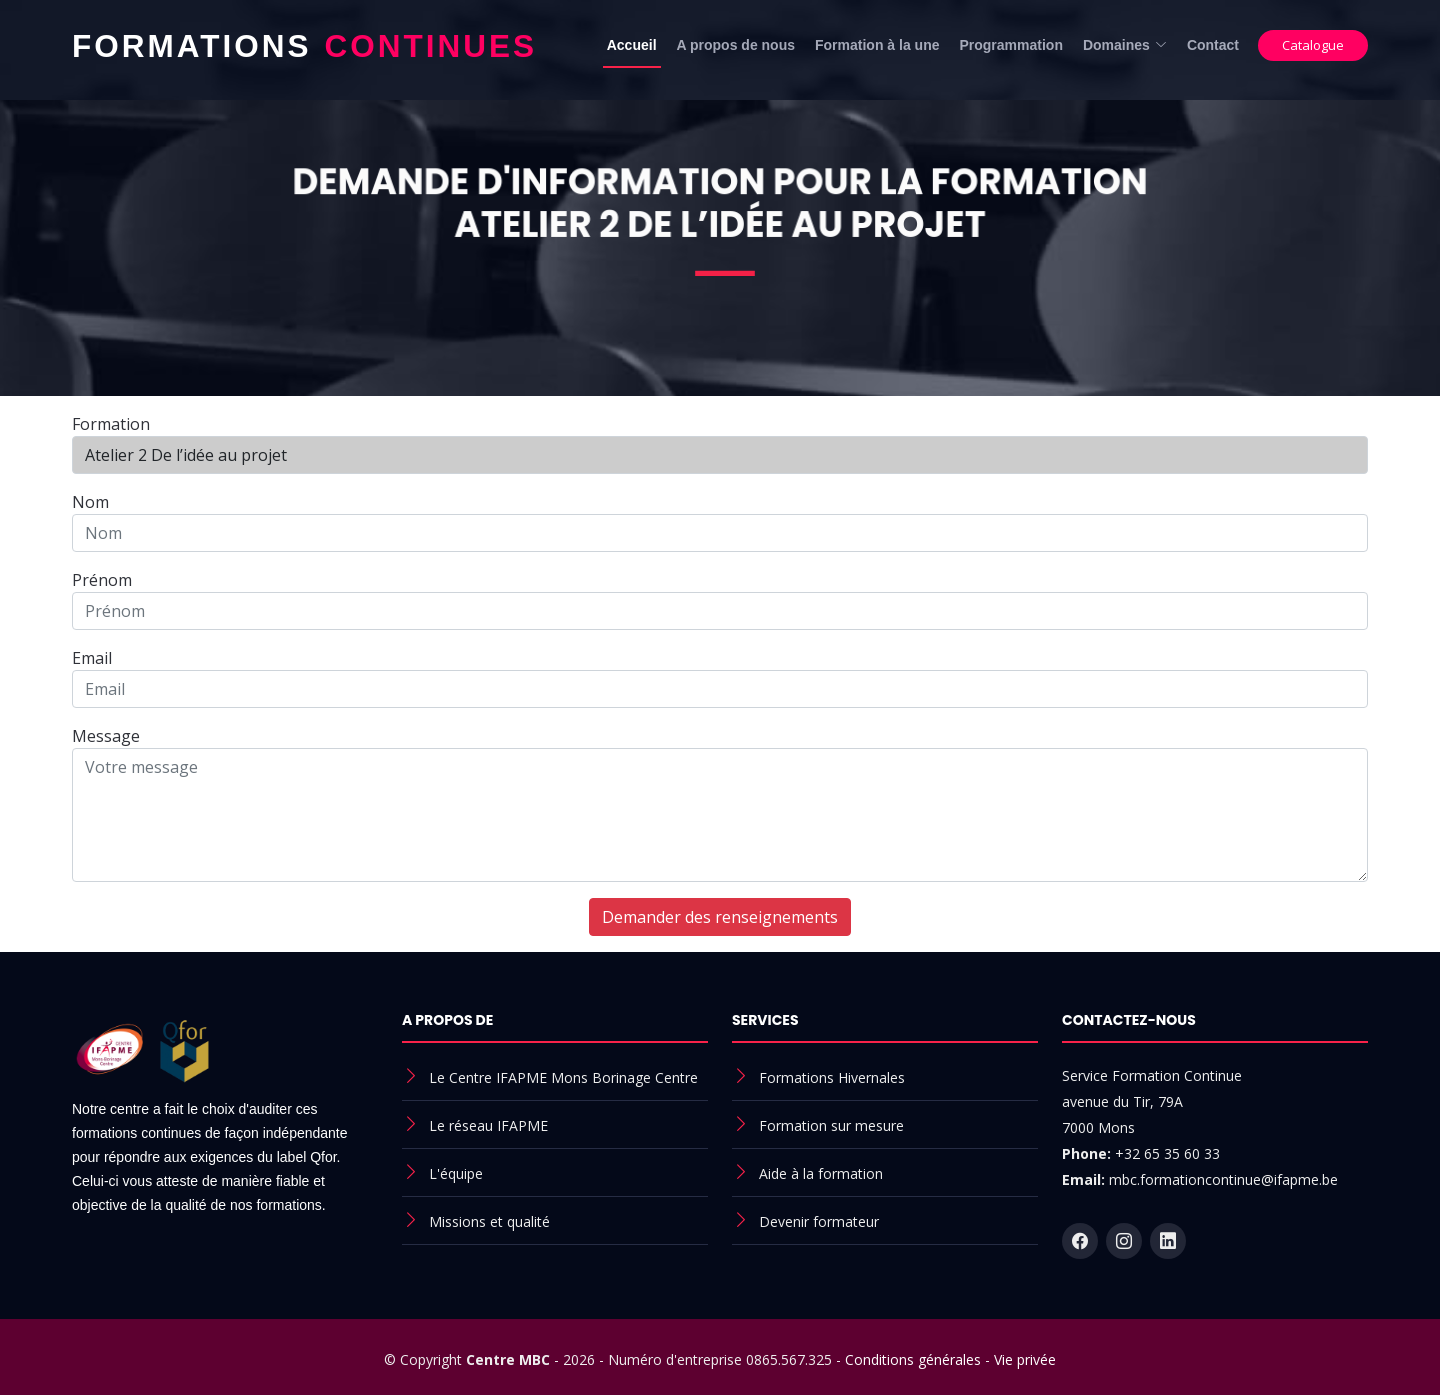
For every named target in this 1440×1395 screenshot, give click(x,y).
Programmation (1010, 45)
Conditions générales (913, 1359)
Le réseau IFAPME (488, 1125)
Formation (111, 424)
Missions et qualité (489, 1221)
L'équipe (456, 1173)
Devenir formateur (819, 1221)
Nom (90, 502)
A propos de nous (736, 45)
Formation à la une (877, 45)
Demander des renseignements (720, 917)
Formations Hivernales (832, 1077)
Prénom (102, 580)
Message (106, 736)
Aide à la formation (821, 1173)
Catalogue (1313, 45)
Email (92, 658)
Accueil (632, 45)
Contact (1213, 45)
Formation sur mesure (831, 1125)
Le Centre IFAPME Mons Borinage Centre (563, 1077)
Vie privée (1025, 1359)
